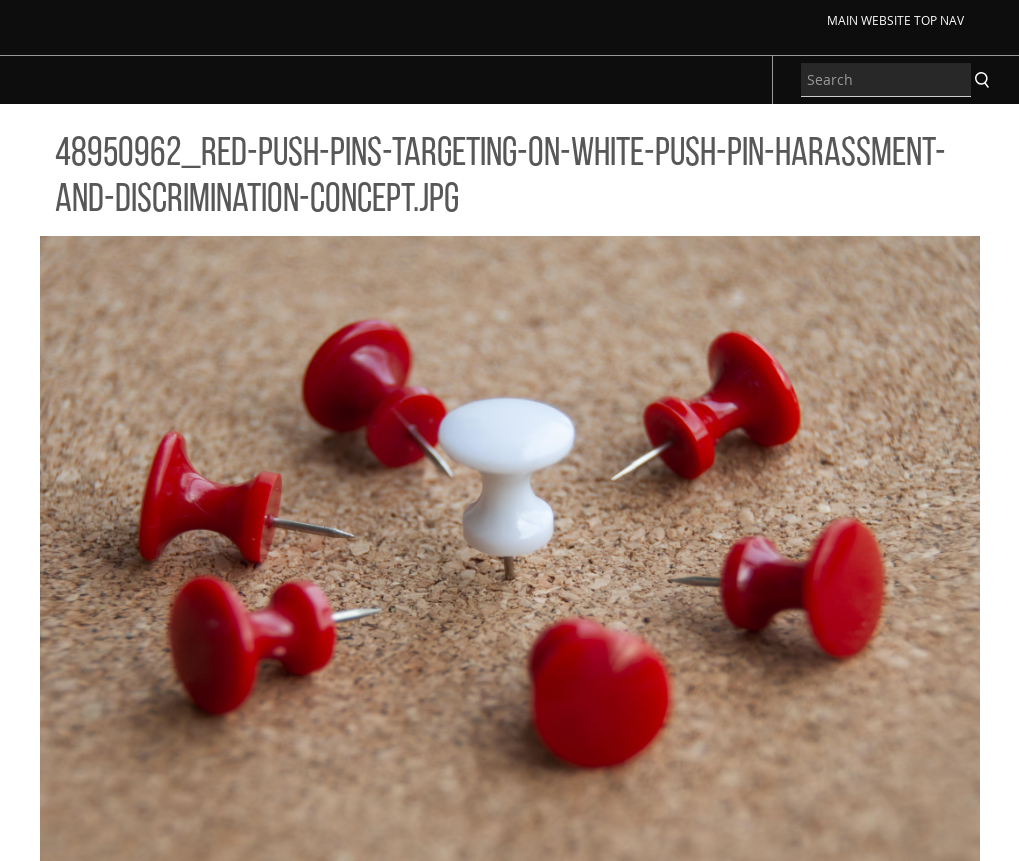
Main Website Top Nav (895, 20)
